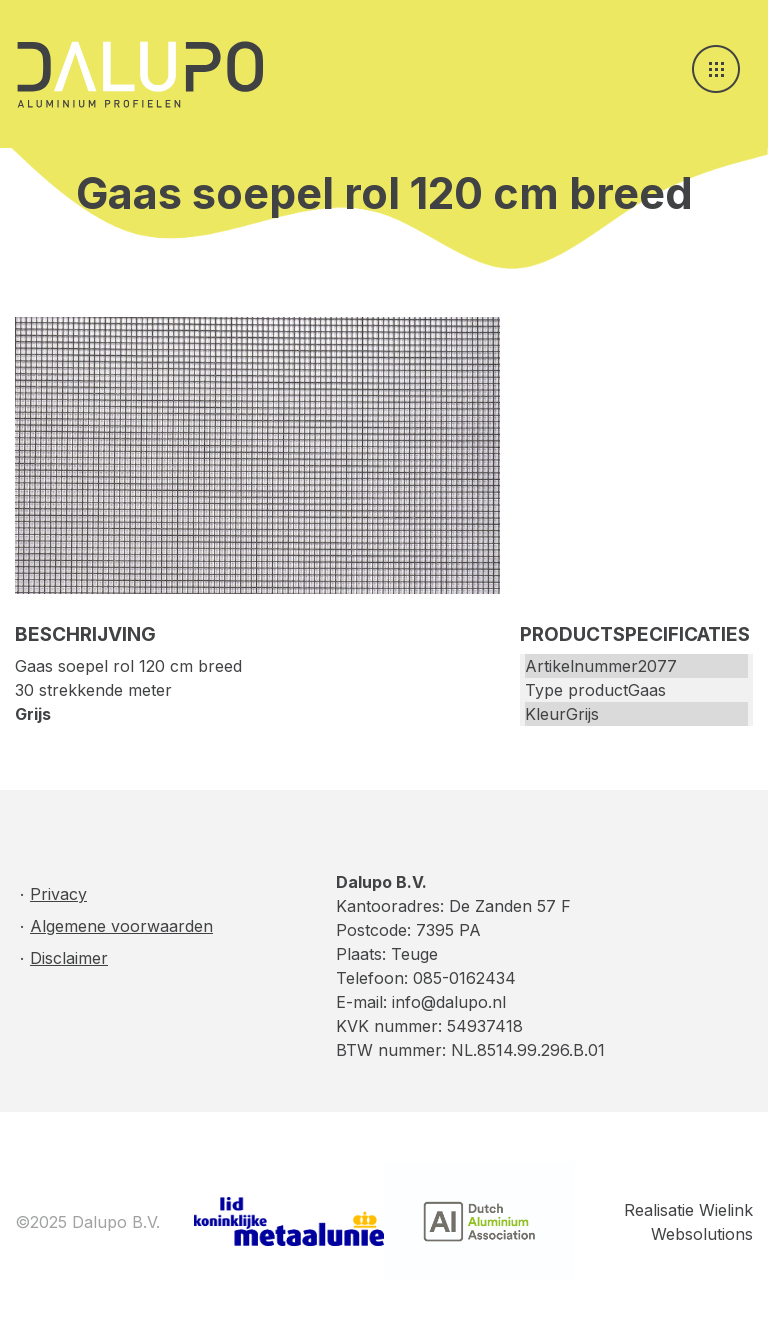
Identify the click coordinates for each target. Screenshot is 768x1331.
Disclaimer (69, 958)
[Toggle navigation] (716, 69)
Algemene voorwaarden (121, 926)
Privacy (58, 894)
